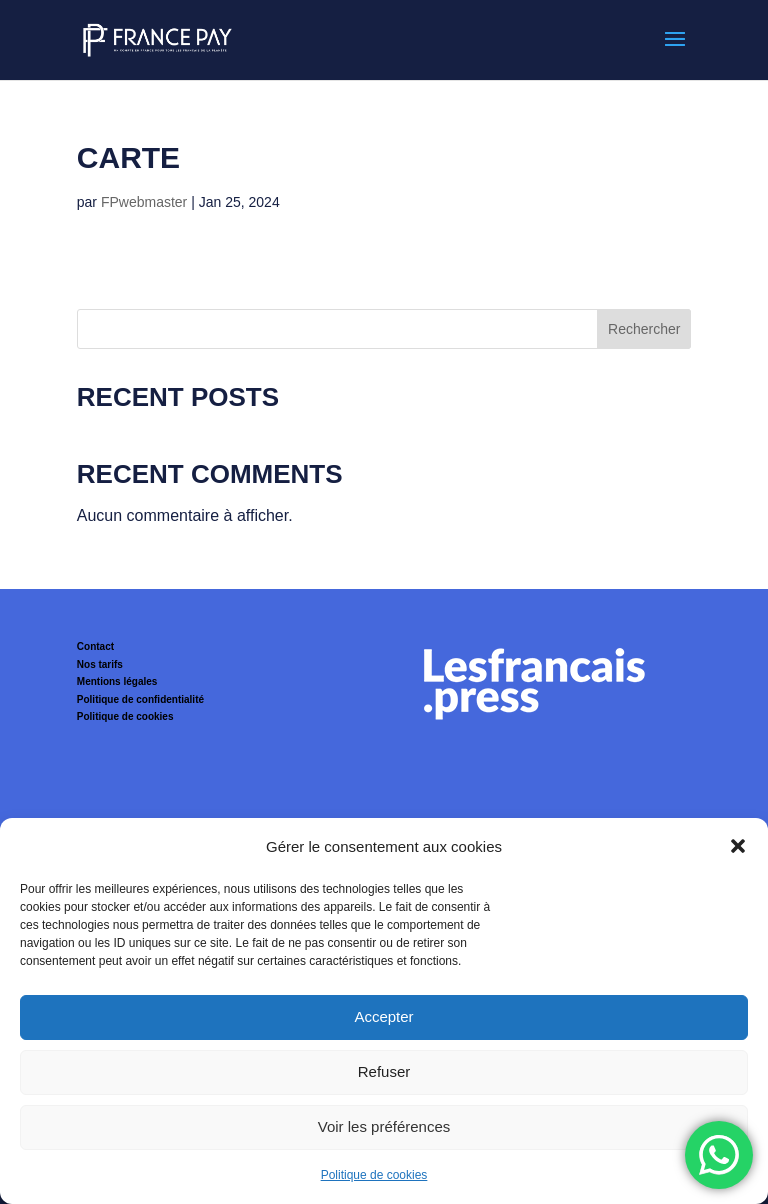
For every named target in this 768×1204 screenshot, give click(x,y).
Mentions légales (117, 681)
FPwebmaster (144, 202)
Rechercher (644, 329)
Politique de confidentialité (140, 699)
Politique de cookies (374, 1175)
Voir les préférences (384, 1126)
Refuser (384, 1071)
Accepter (383, 1016)
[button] (738, 846)
